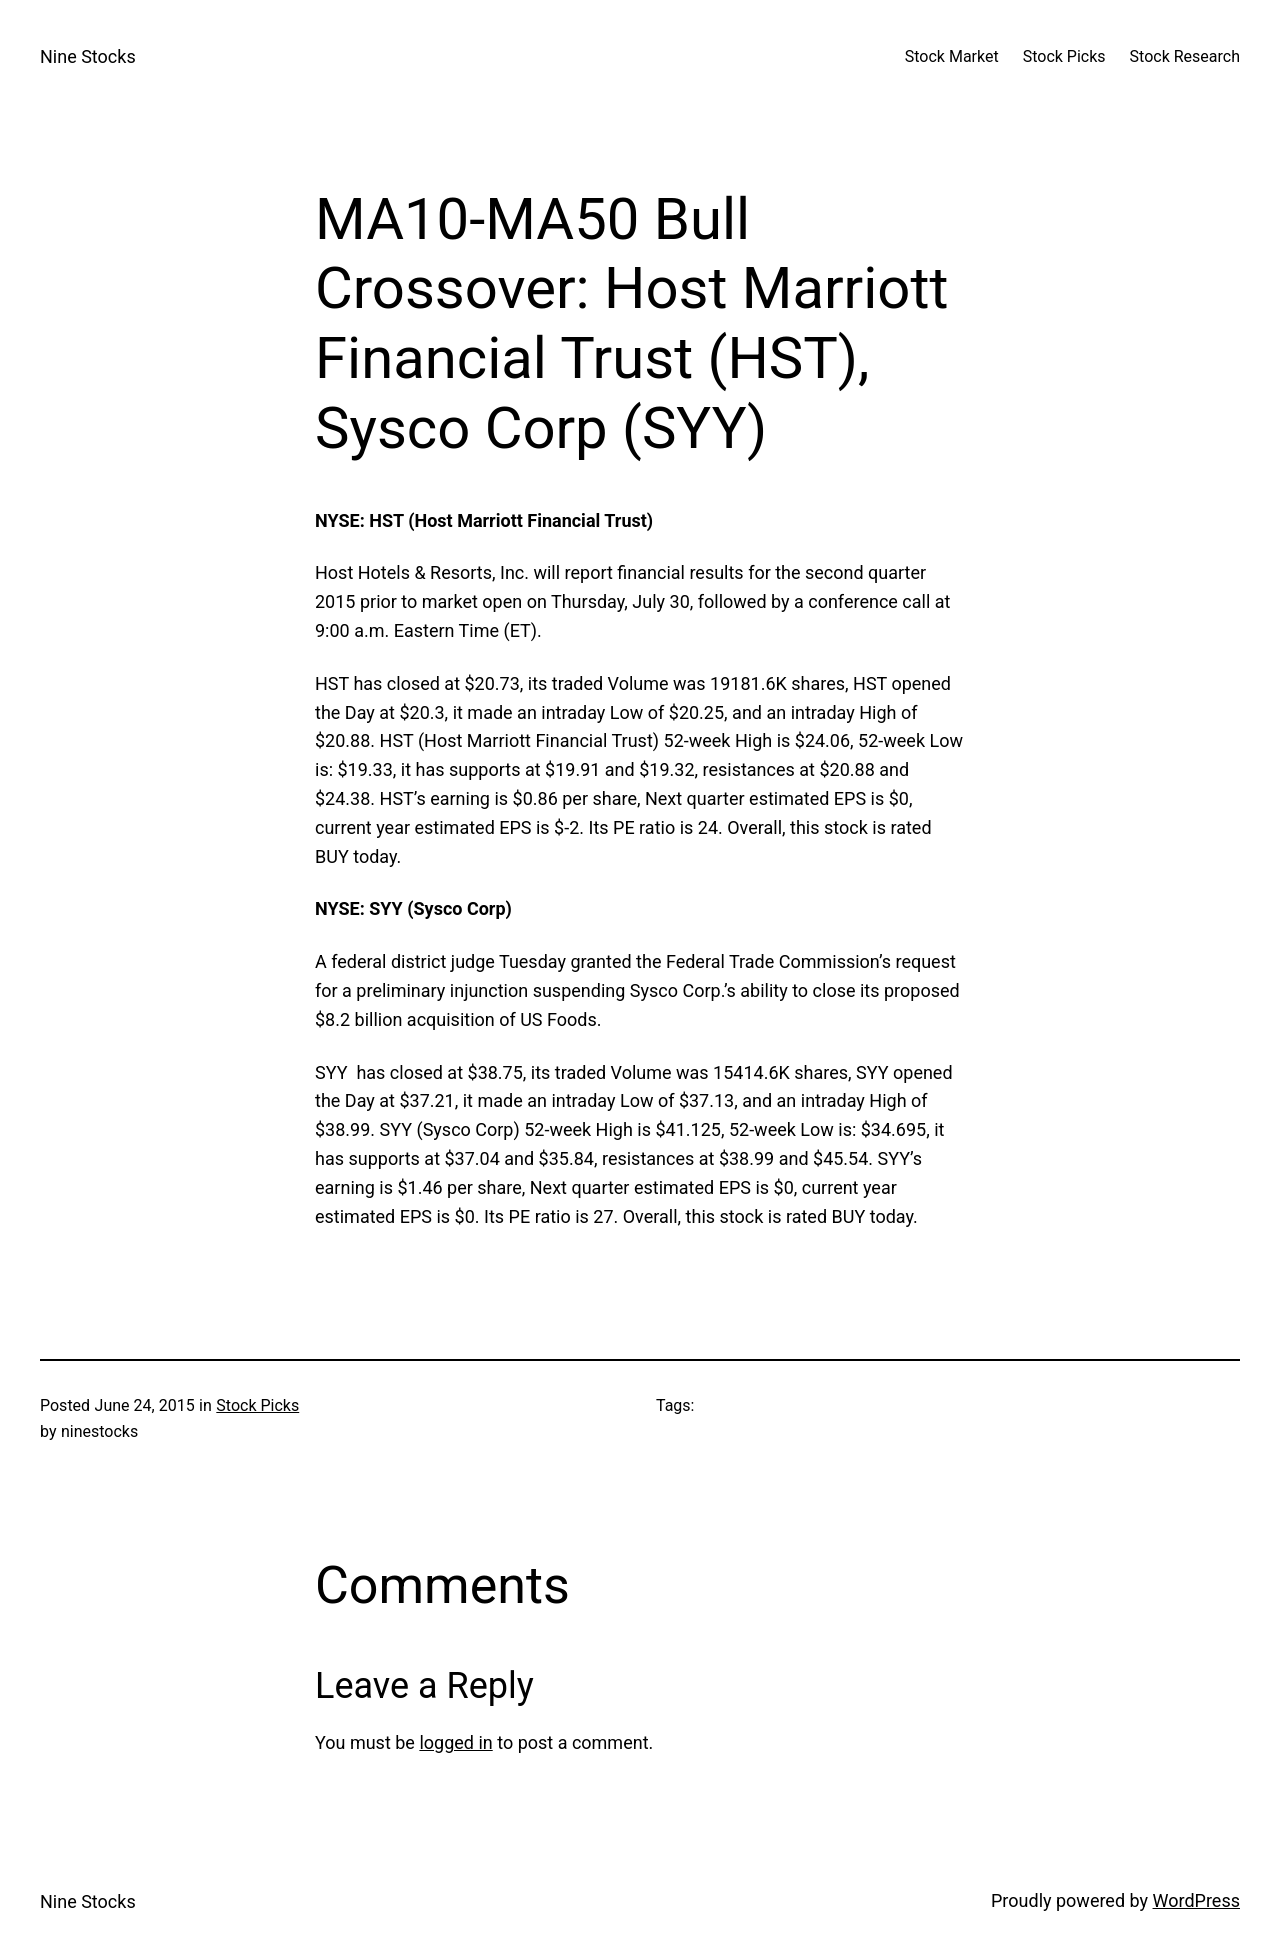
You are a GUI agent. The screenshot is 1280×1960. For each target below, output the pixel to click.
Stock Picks (257, 1405)
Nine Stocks (88, 56)
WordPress (1196, 1900)
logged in (455, 1742)
